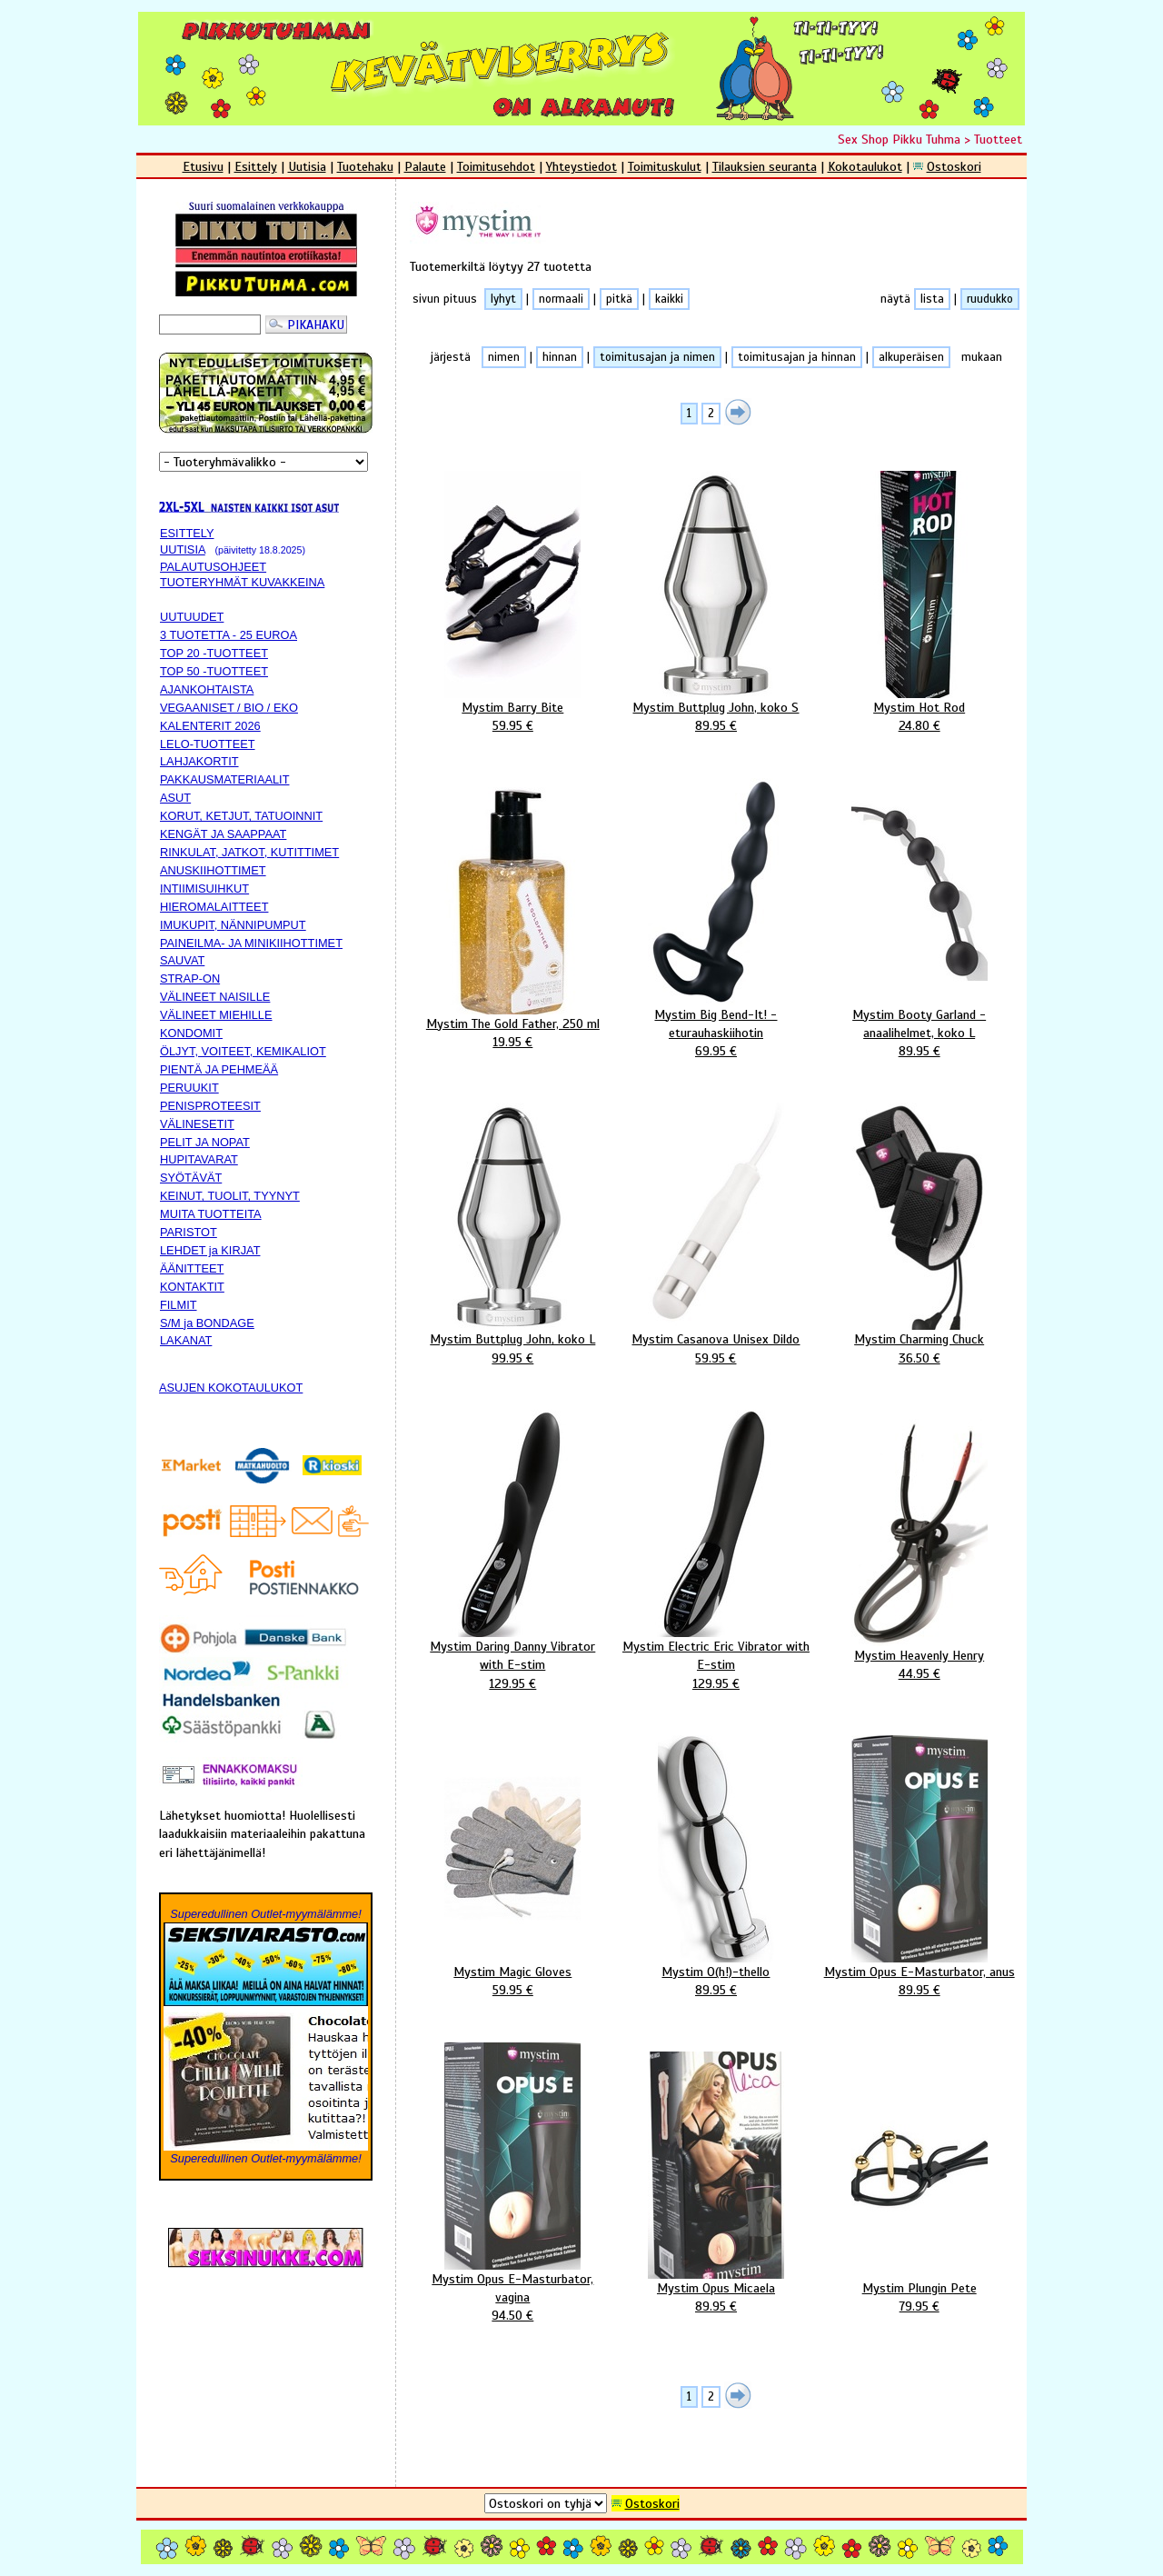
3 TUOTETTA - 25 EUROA (228, 635)
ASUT (175, 797)
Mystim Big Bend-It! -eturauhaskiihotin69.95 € (715, 1032)
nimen (504, 357)
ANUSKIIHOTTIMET (213, 870)
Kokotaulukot (865, 166)
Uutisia (307, 166)
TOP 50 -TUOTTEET (214, 671)
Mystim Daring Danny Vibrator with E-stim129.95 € (512, 1664)
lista (932, 299)
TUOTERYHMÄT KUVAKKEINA (242, 582)
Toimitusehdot (496, 166)
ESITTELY (187, 533)
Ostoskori (954, 166)
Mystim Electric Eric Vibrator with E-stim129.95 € (716, 1664)
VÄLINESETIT (197, 1124)
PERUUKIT (189, 1087)
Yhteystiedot (581, 166)
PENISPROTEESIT (210, 1106)
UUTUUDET (192, 617)
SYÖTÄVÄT (191, 1177)
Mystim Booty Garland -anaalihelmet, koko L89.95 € (919, 1032)
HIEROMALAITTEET (214, 907)
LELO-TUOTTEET (207, 744)
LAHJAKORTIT (199, 761)
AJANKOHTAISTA (206, 689)
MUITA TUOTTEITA (211, 1214)
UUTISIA (182, 549)
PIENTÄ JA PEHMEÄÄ (219, 1069)
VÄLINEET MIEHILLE (216, 1015)
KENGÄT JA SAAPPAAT (223, 834)
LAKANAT (186, 1340)
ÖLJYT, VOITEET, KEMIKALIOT (243, 1051)
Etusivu (203, 166)
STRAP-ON (190, 978)
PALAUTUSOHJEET (213, 567)
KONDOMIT (191, 1033)
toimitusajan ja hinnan (797, 357)
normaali (561, 299)
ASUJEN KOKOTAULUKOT (231, 1387)
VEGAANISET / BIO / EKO (229, 707)
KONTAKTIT (192, 1286)
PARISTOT (188, 1232)
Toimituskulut (664, 166)
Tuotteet (998, 139)
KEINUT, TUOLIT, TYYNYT (230, 1196)
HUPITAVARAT (199, 1159)
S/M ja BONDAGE (207, 1323)
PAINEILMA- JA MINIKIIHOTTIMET (251, 943)
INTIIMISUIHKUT (204, 888)
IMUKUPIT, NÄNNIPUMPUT (233, 925)
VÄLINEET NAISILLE (215, 996)
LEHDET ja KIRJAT (210, 1250)
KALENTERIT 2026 (210, 726)
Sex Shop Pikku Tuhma (899, 139)
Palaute (425, 166)
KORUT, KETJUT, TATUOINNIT (241, 816)
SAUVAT (182, 960)
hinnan (559, 357)
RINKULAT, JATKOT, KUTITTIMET (249, 852)
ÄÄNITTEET (192, 1268)
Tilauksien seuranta (764, 166)
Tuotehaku (365, 166)
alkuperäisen (911, 357)
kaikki (669, 299)
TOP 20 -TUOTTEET (214, 653)
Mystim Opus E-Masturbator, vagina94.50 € (512, 2297)
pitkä (619, 299)
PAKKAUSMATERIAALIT (224, 779)
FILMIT (178, 1305)
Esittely (255, 166)
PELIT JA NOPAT (205, 1142)
